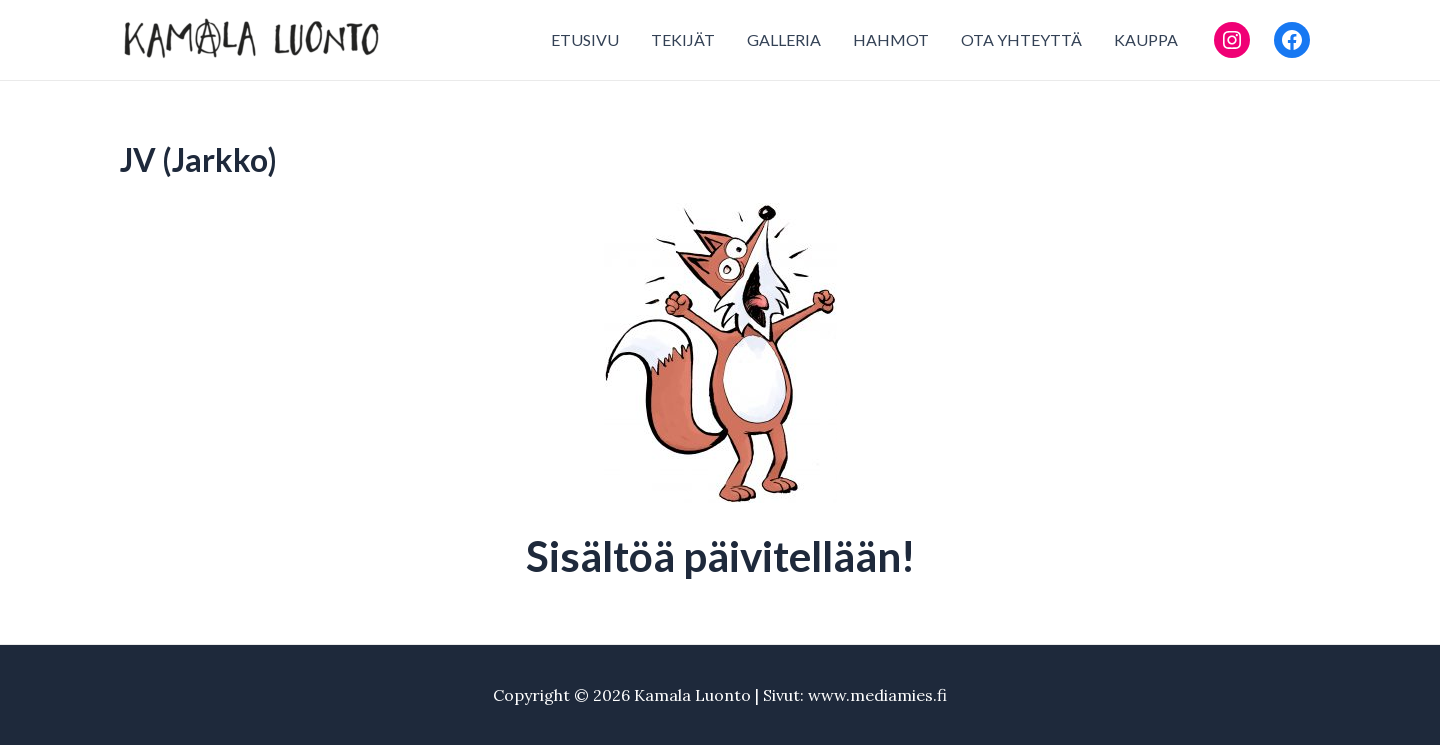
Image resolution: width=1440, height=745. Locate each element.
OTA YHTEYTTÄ (1021, 39)
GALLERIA (784, 39)
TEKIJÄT (683, 39)
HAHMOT (891, 39)
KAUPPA (1146, 39)
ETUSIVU (585, 39)
